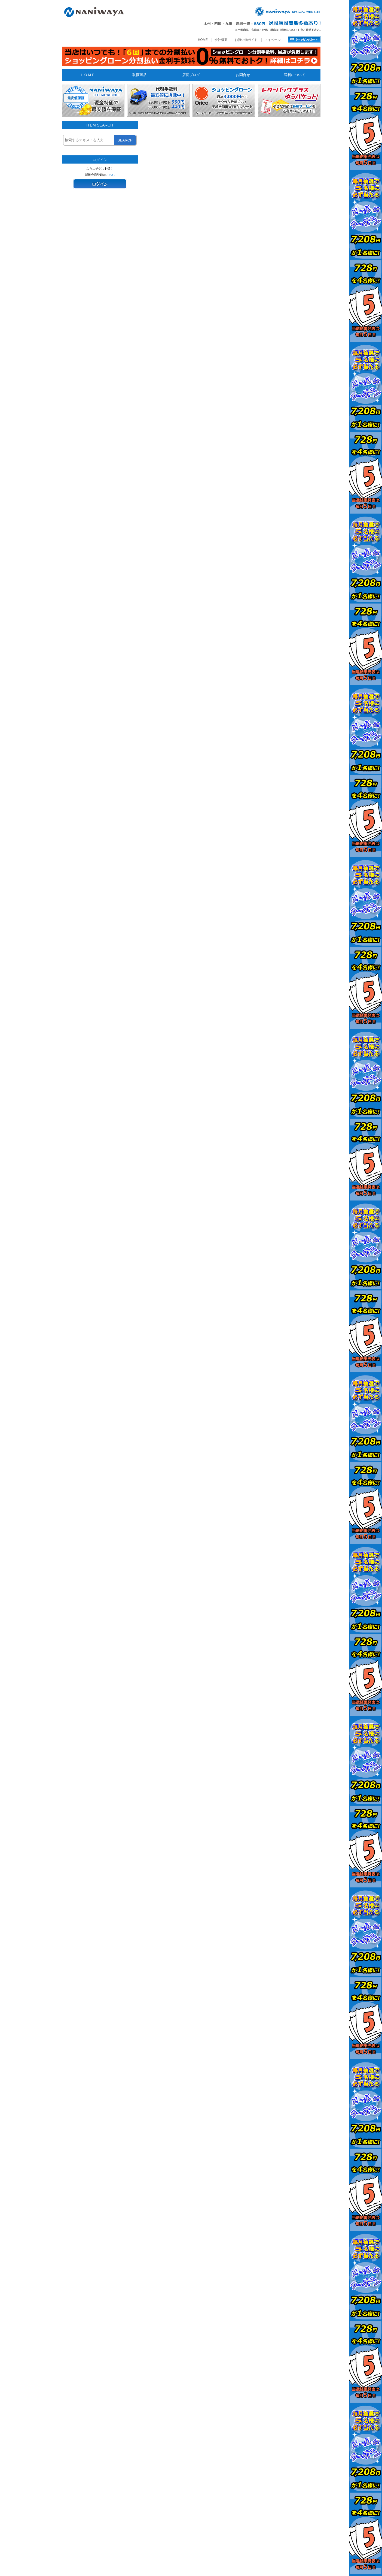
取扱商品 (139, 75)
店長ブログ (191, 75)
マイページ (272, 40)
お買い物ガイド (246, 40)
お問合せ (243, 75)
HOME (203, 40)
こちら (110, 174)
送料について (294, 75)
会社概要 (221, 40)
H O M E (87, 75)
